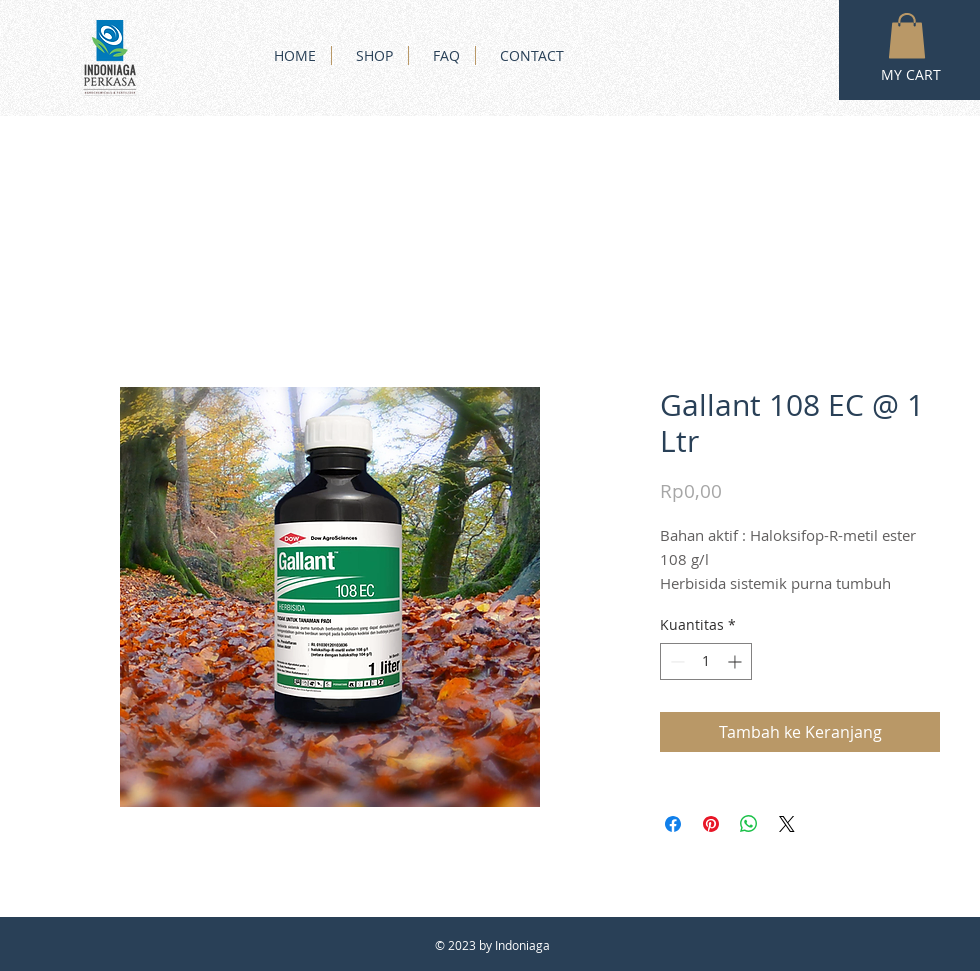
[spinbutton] (706, 661)
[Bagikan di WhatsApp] (749, 824)
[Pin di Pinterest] (711, 824)
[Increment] (736, 661)
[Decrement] (675, 661)
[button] (907, 35)
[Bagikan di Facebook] (673, 824)
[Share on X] (787, 824)
